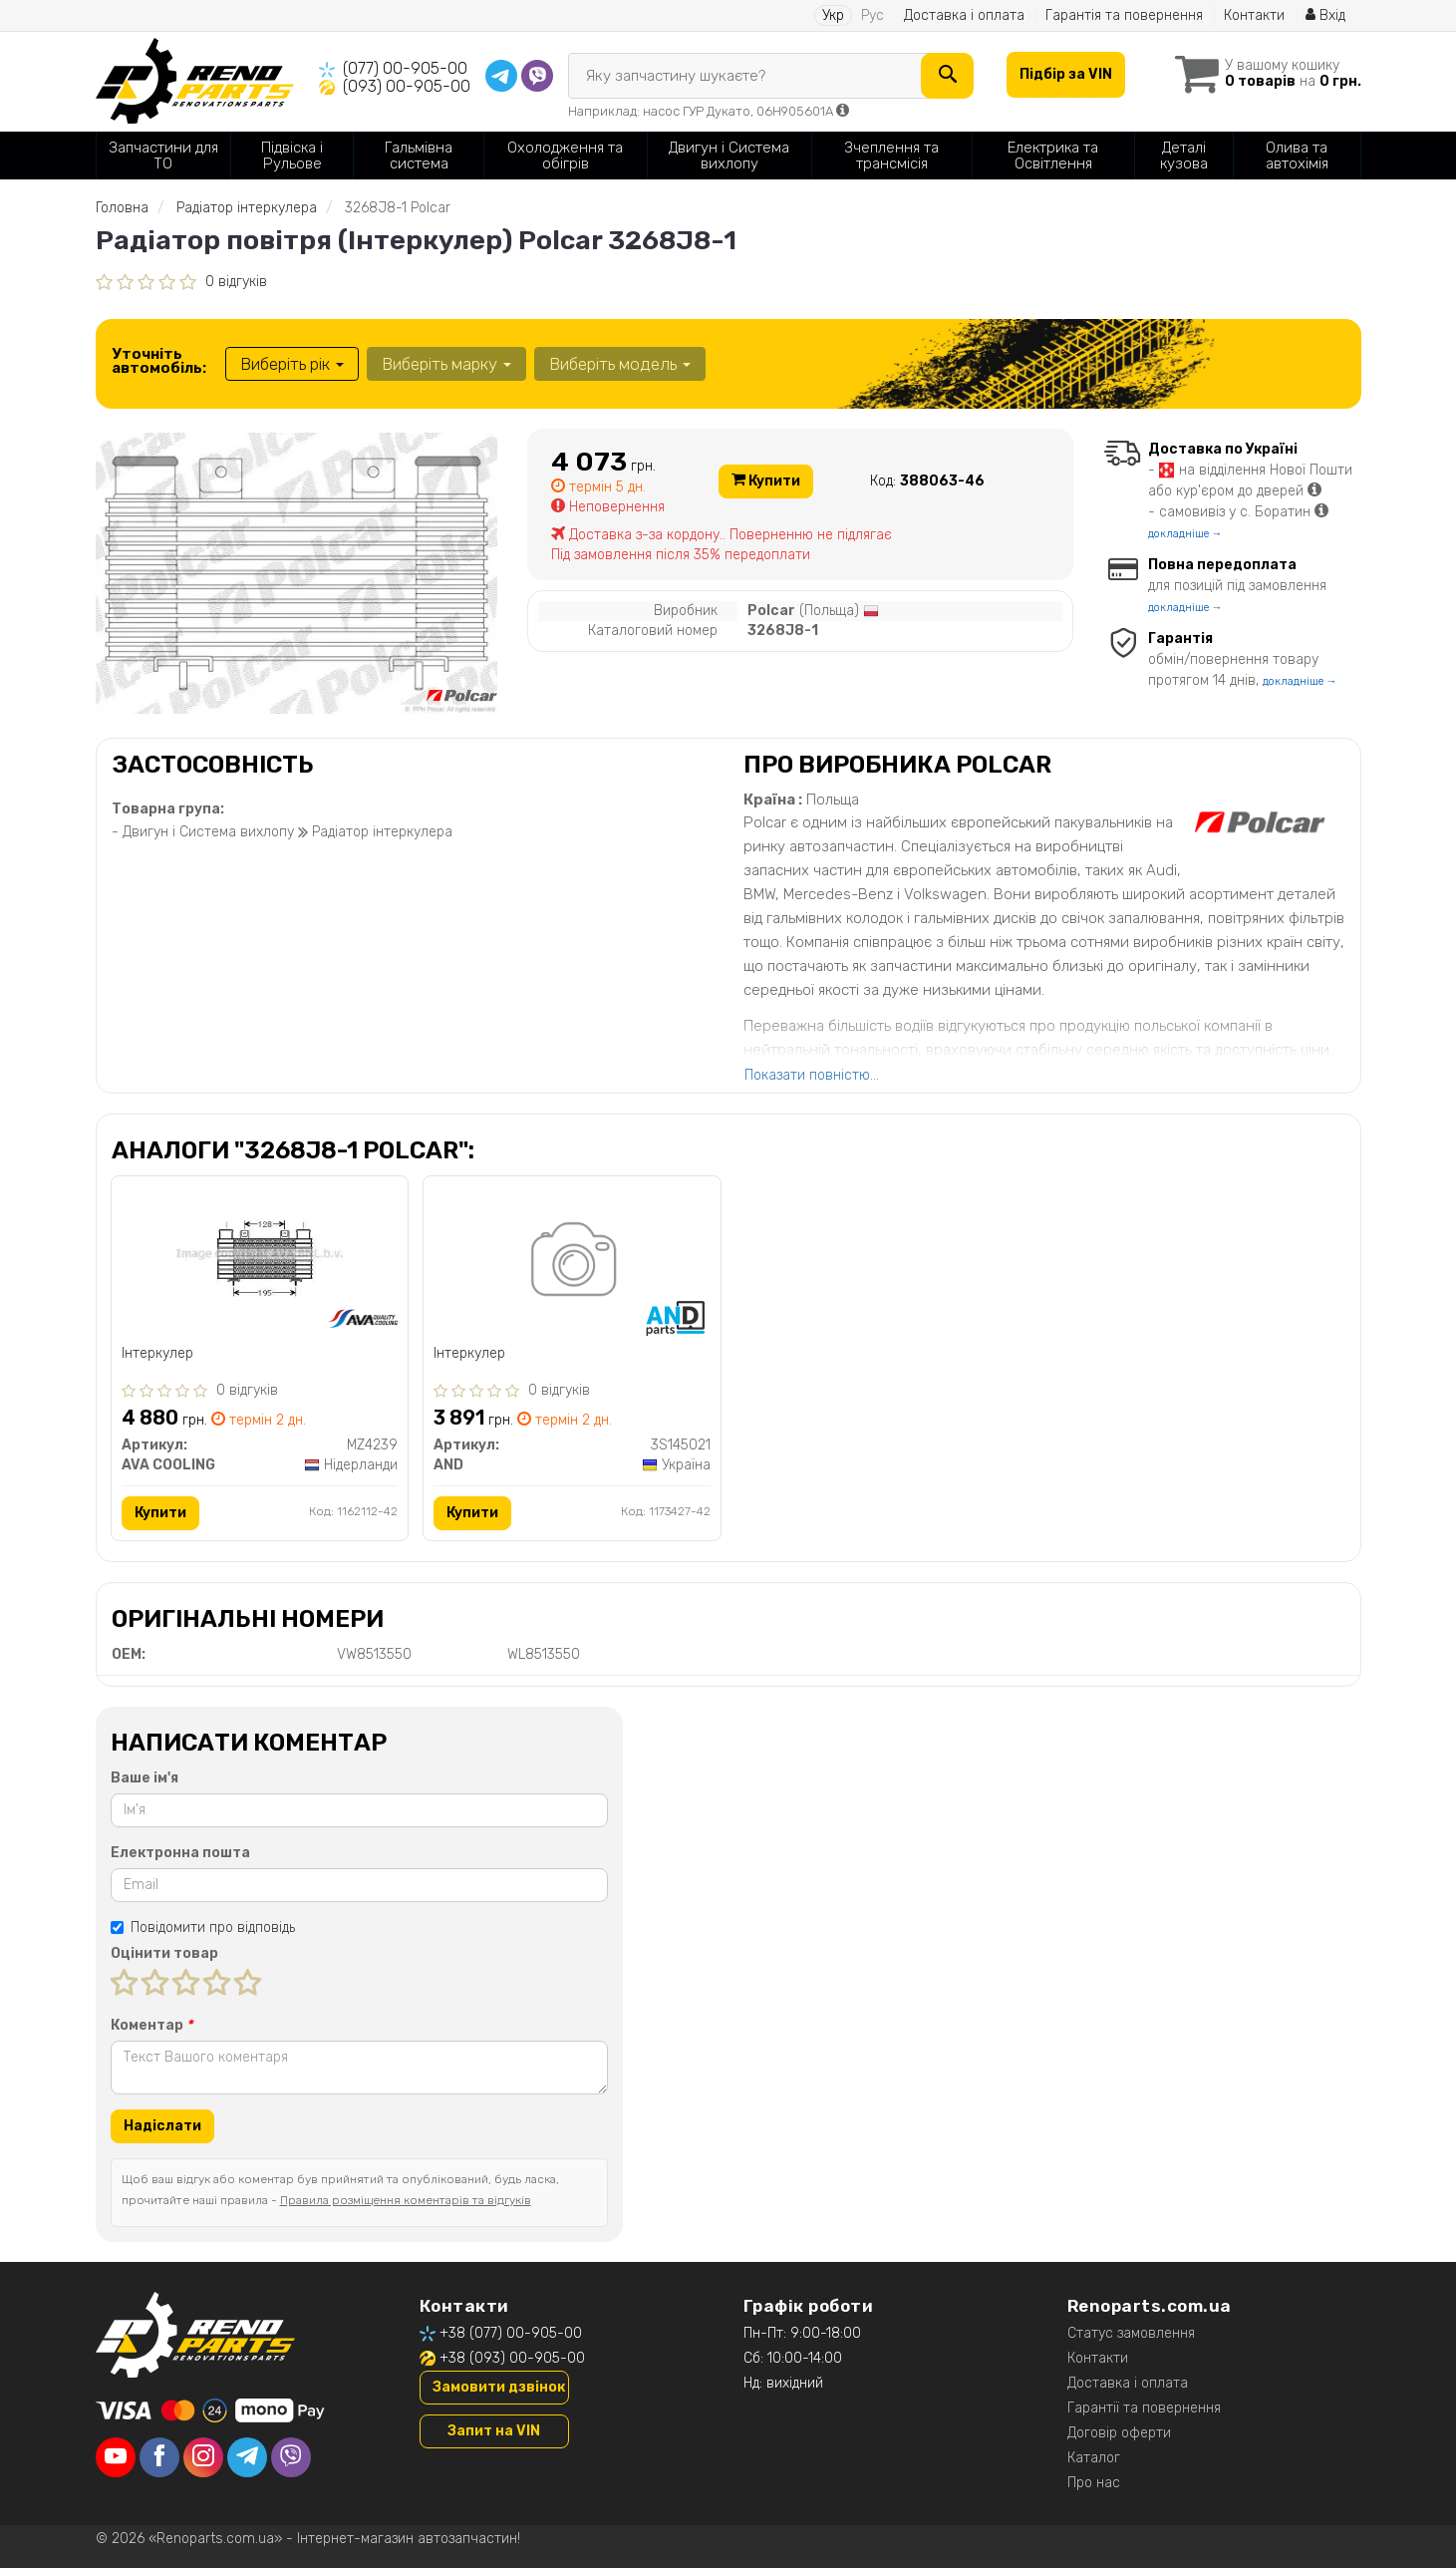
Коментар (151, 2025)
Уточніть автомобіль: (159, 361)
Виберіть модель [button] (620, 364)
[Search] (947, 76)
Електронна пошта (180, 1852)
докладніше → (1185, 533)
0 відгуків (236, 281)
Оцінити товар (164, 1953)
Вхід (1325, 15)
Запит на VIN (493, 2430)
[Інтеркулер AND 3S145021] (571, 1262)
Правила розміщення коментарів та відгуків (405, 2200)
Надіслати (162, 2125)
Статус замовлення (1131, 2333)
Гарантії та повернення (1144, 2408)
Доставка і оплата (964, 15)
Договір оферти (1119, 2432)
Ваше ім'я (144, 1777)
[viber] (291, 2457)
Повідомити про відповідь (203, 1927)
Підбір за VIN (1065, 74)
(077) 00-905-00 (405, 68)
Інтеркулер (157, 1354)
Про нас (1093, 2482)
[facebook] (159, 2457)
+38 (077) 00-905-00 (510, 2333)
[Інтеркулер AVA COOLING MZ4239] (260, 1253)
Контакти (1254, 15)
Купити (765, 481)
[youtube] (116, 2457)
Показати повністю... (811, 1075)
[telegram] (247, 2457)
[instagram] (203, 2457)
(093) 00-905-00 (406, 86)
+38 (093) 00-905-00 (512, 2358)
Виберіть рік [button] (292, 364)
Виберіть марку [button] (446, 364)
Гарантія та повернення (1124, 15)
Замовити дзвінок (499, 2387)
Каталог (1093, 2457)
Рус (872, 15)
